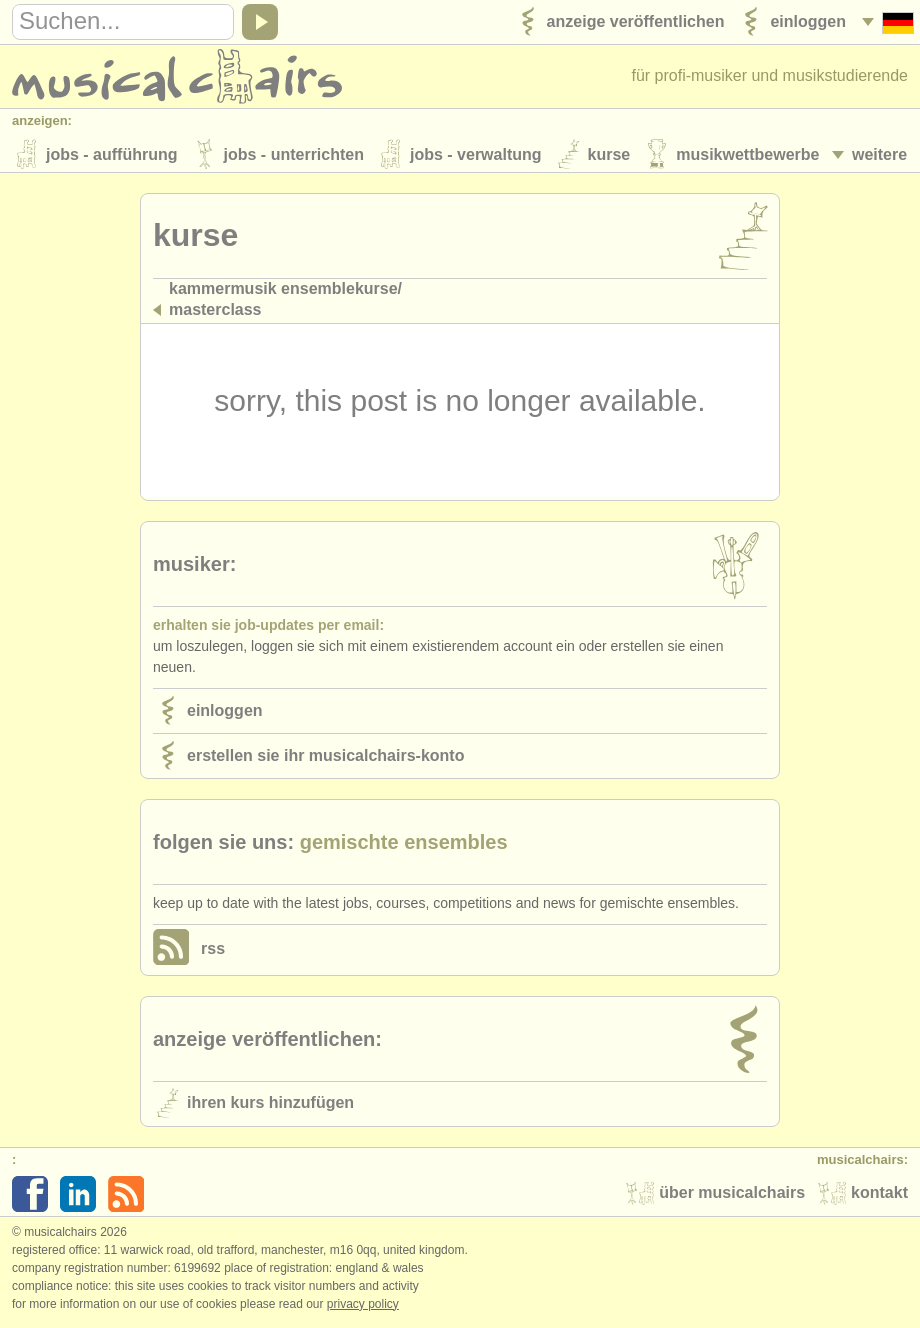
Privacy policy (363, 1307)
